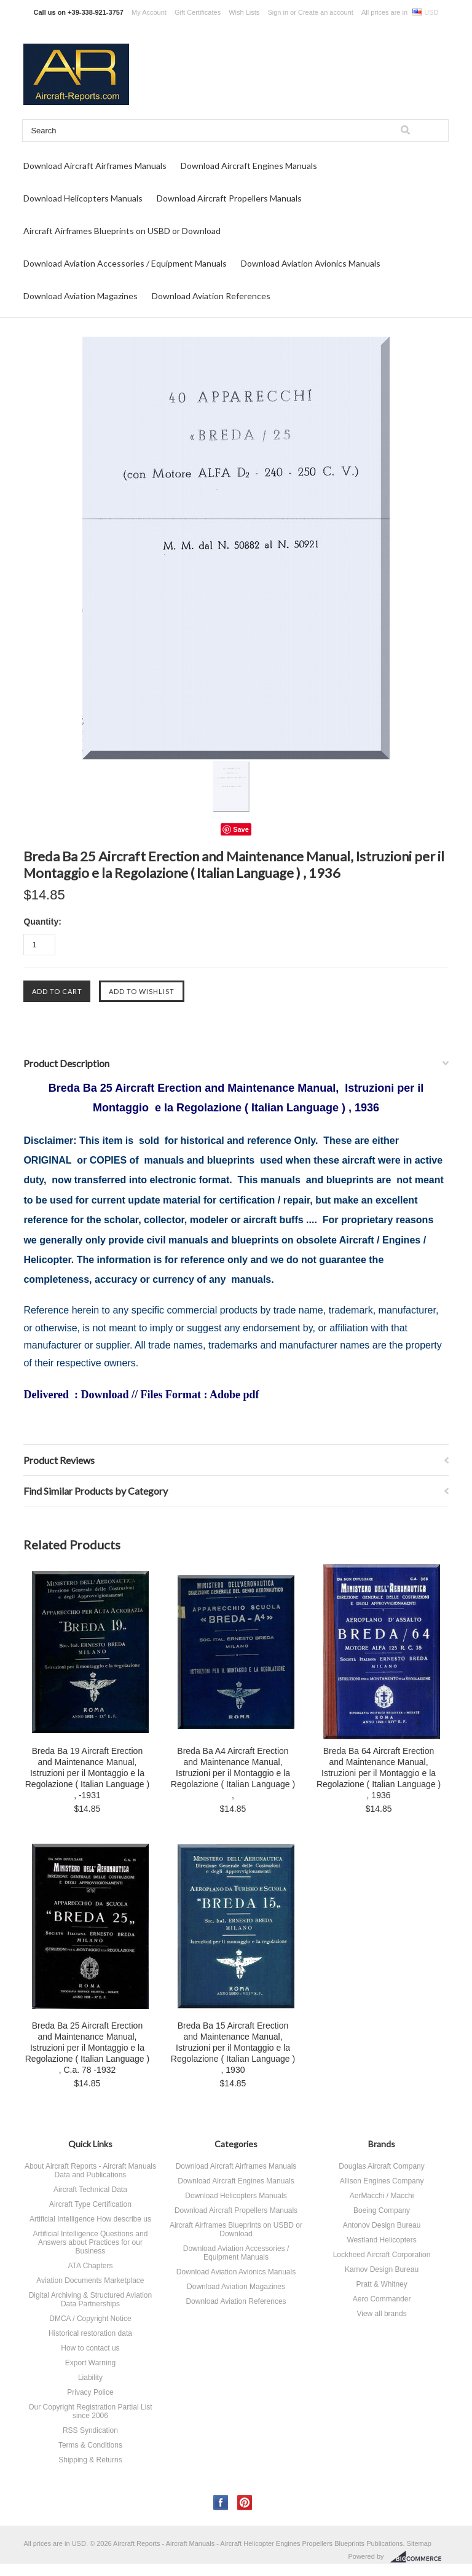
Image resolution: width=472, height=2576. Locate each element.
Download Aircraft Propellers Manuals (229, 198)
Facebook (221, 2502)
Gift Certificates (198, 12)
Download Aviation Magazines (80, 296)
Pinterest (245, 2502)
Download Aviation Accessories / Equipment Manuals (125, 263)
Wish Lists (244, 12)
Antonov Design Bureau (382, 2225)
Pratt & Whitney (381, 2284)
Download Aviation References (211, 296)
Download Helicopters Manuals (83, 198)
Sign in (277, 12)
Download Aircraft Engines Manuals (249, 165)
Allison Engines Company (382, 2181)
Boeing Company (381, 2210)
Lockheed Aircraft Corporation (382, 2254)
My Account (149, 12)
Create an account (325, 12)
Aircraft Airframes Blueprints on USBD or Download (122, 230)
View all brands (381, 2313)
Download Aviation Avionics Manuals (310, 263)
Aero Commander (382, 2299)
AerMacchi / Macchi (382, 2195)
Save (241, 829)
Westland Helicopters (381, 2240)
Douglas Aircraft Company (381, 2166)
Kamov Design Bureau (382, 2269)
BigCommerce (419, 2557)
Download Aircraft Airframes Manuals (95, 165)
